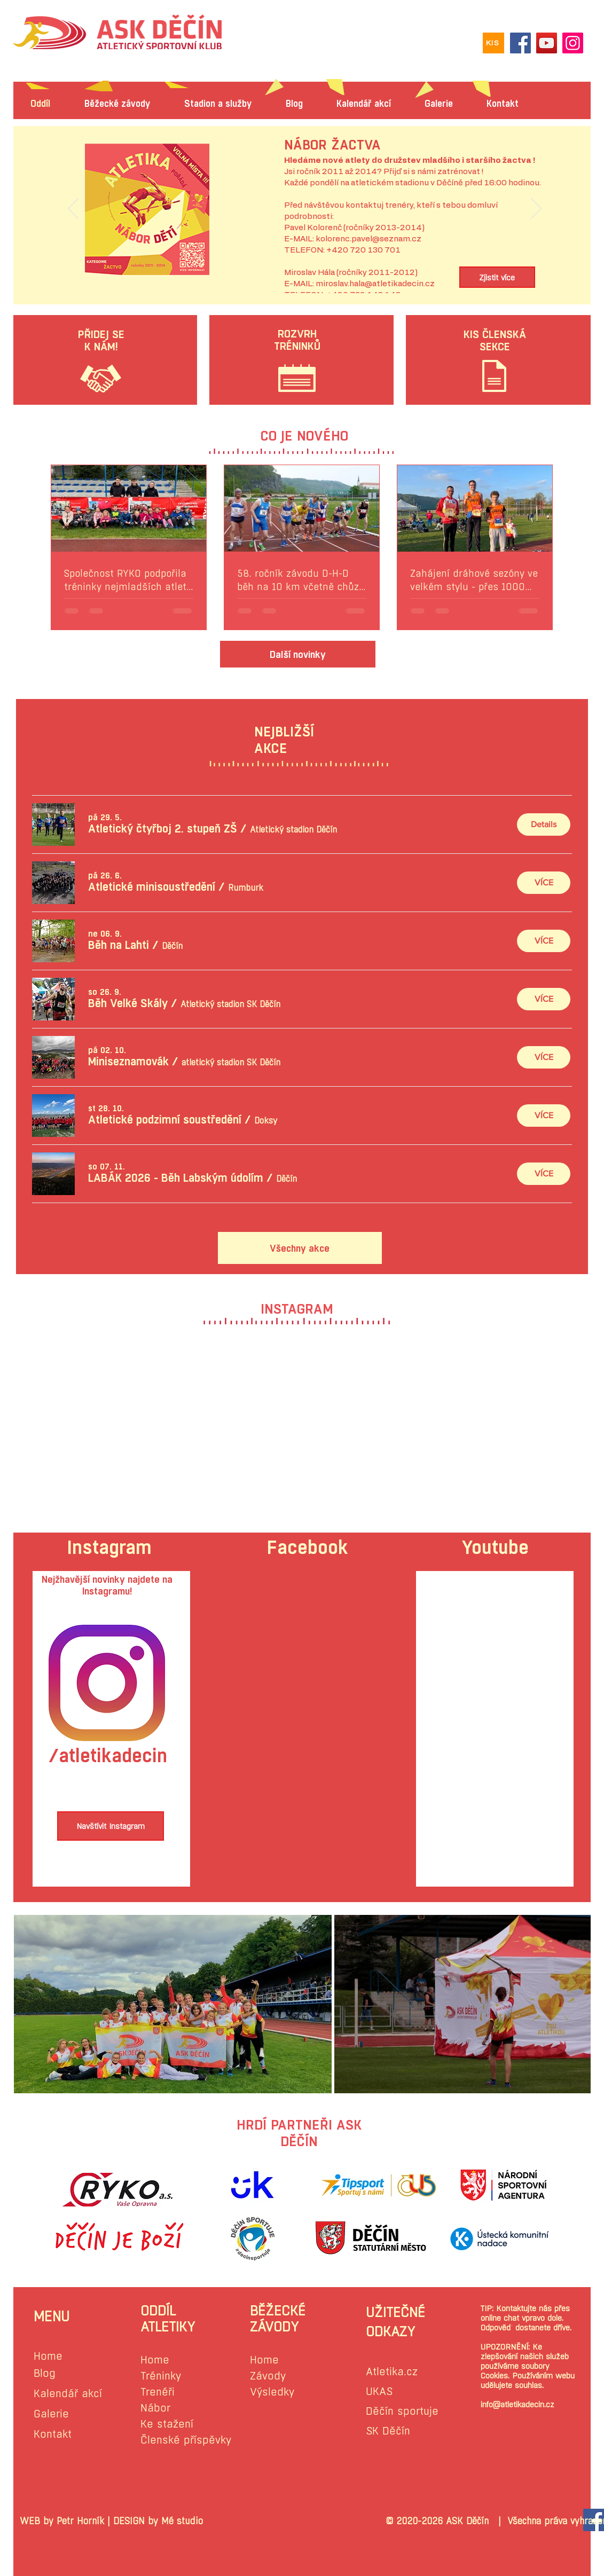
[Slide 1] (304, 269)
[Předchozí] (73, 209)
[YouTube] (546, 43)
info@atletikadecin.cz (517, 2404)
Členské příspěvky (185, 2440)
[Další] (536, 209)
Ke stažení (166, 2424)
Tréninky (160, 2376)
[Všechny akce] (300, 1248)
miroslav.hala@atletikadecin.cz (375, 284)
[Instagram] (572, 43)
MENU (51, 2316)
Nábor (155, 2408)
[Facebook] (520, 43)
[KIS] (493, 43)
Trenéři (157, 2392)
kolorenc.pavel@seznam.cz (368, 239)
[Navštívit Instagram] (110, 1826)
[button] (162, 829)
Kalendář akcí (68, 2393)
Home (48, 2356)
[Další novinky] (297, 654)
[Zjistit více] (497, 277)
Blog (45, 2373)
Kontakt (53, 2434)
